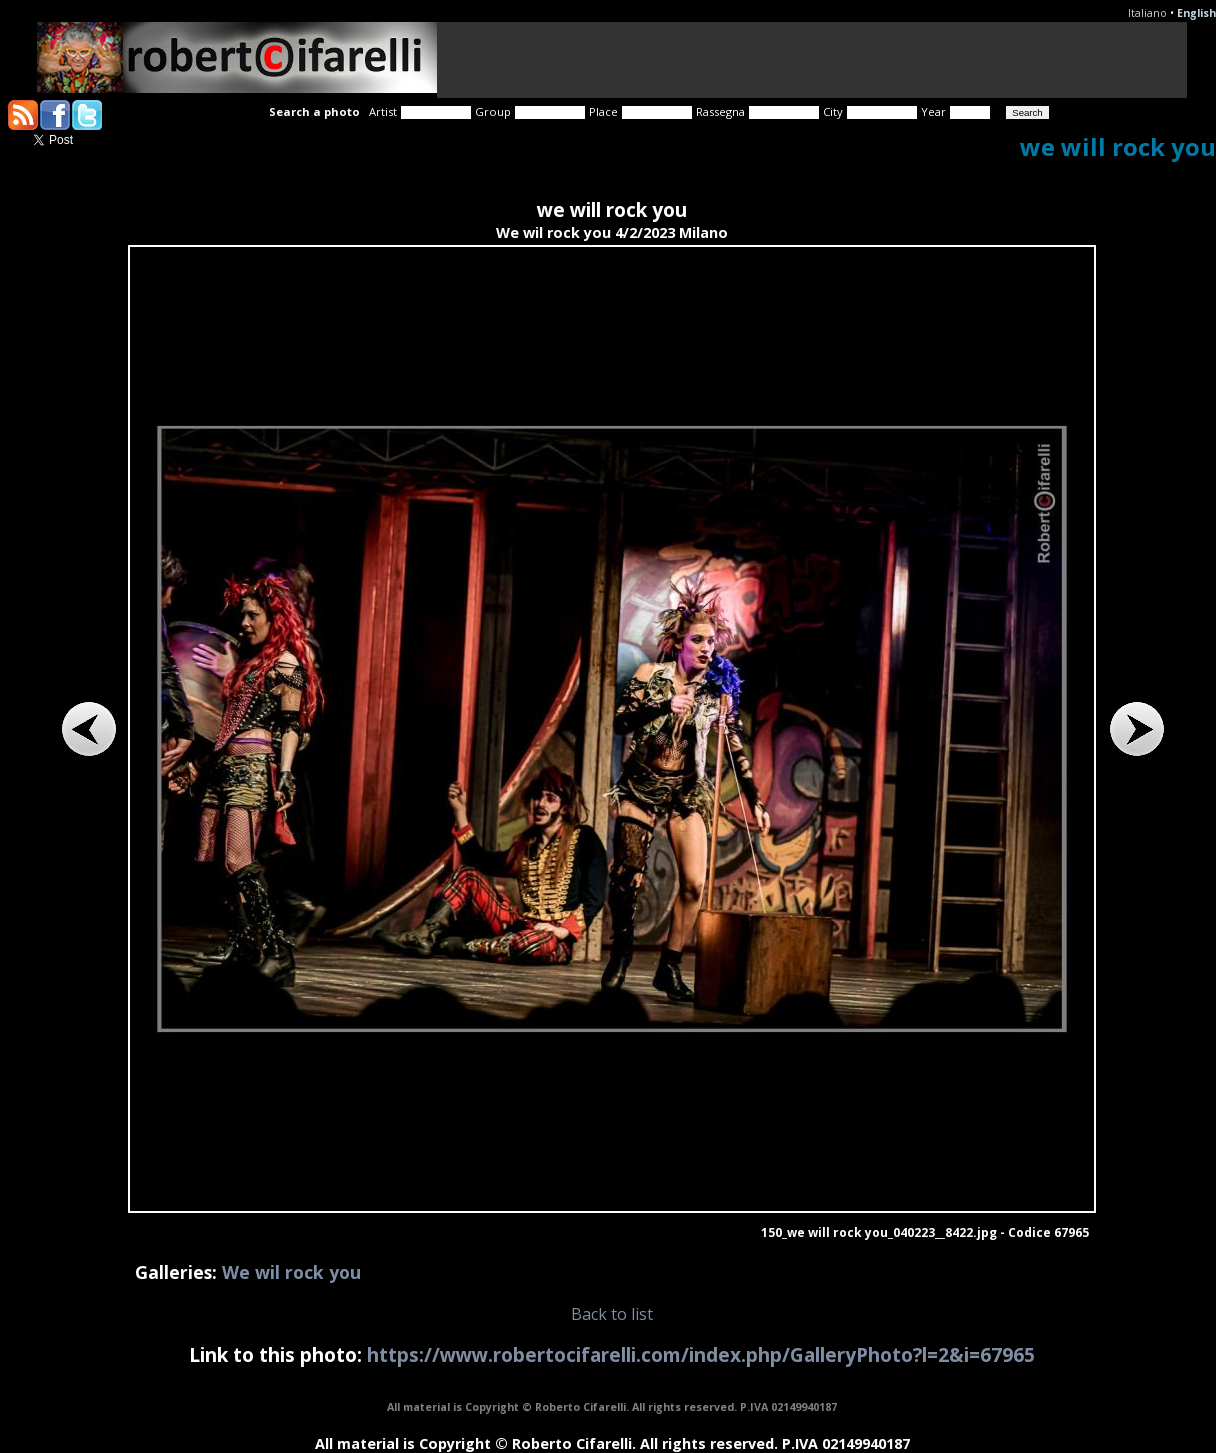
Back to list (612, 1314)
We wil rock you (291, 1272)
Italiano (1147, 13)
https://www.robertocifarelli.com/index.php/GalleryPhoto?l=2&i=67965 (701, 1354)
